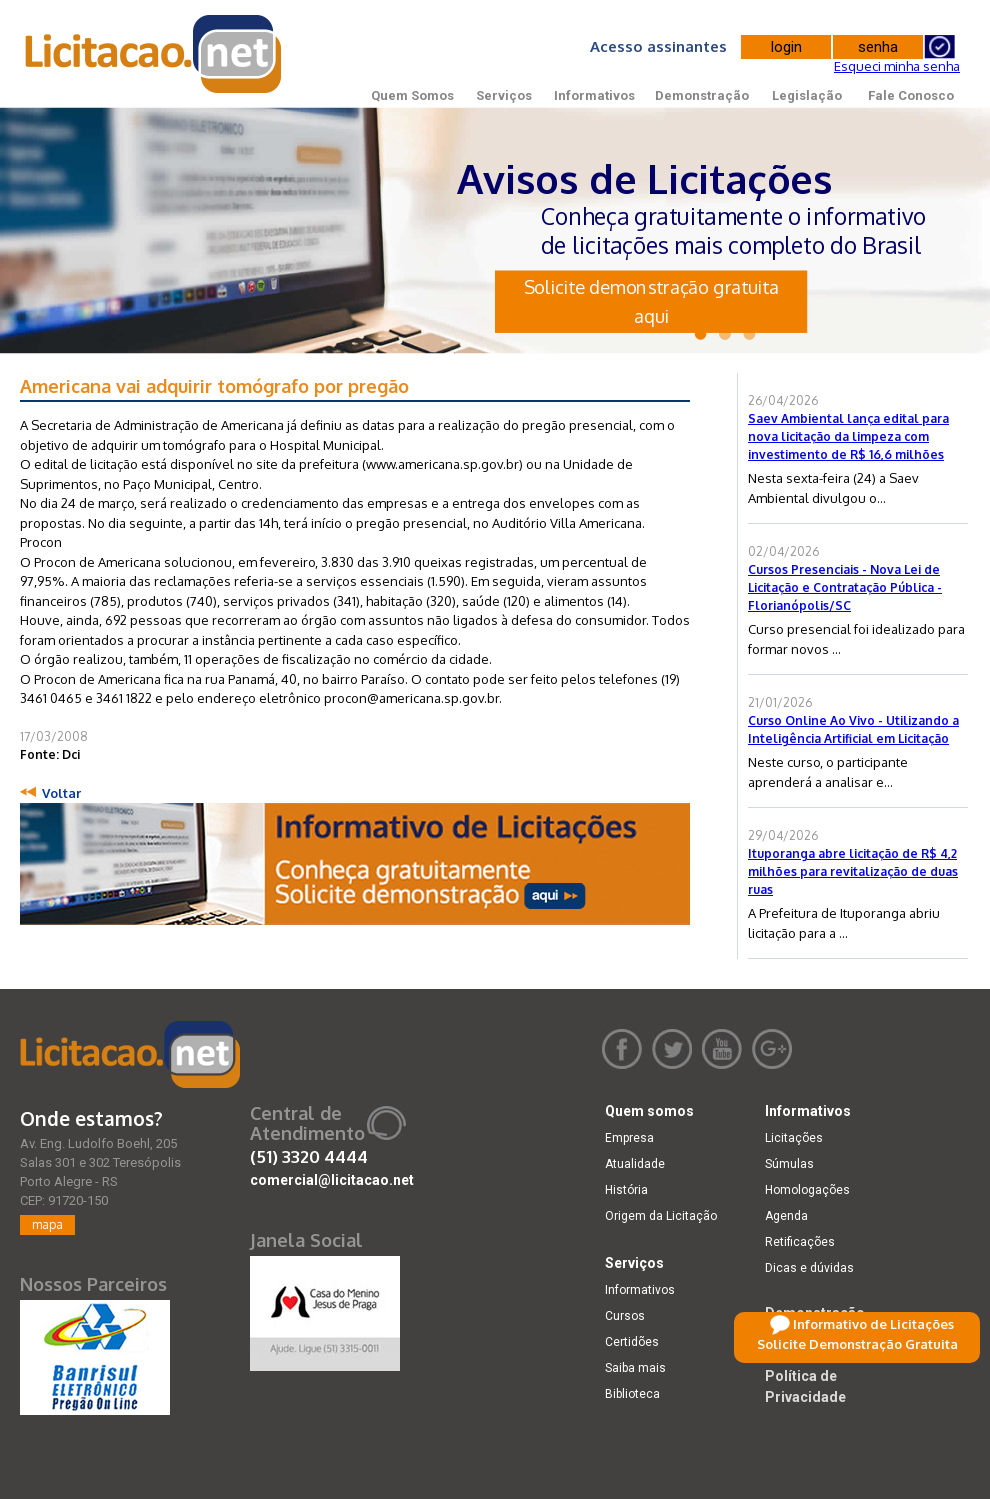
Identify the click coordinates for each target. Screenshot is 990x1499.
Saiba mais (635, 1368)
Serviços (504, 95)
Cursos (625, 1316)
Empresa (629, 1138)
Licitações (794, 1138)
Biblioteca (632, 1394)
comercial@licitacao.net (332, 1180)
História (626, 1190)
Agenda (786, 1216)
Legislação (807, 95)
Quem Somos (412, 95)
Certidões (632, 1342)
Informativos (594, 95)
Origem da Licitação (661, 1216)
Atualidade (635, 1164)
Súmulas (789, 1164)
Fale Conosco (911, 95)
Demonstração (702, 95)
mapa (47, 1224)
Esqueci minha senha (897, 66)
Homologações (807, 1190)
